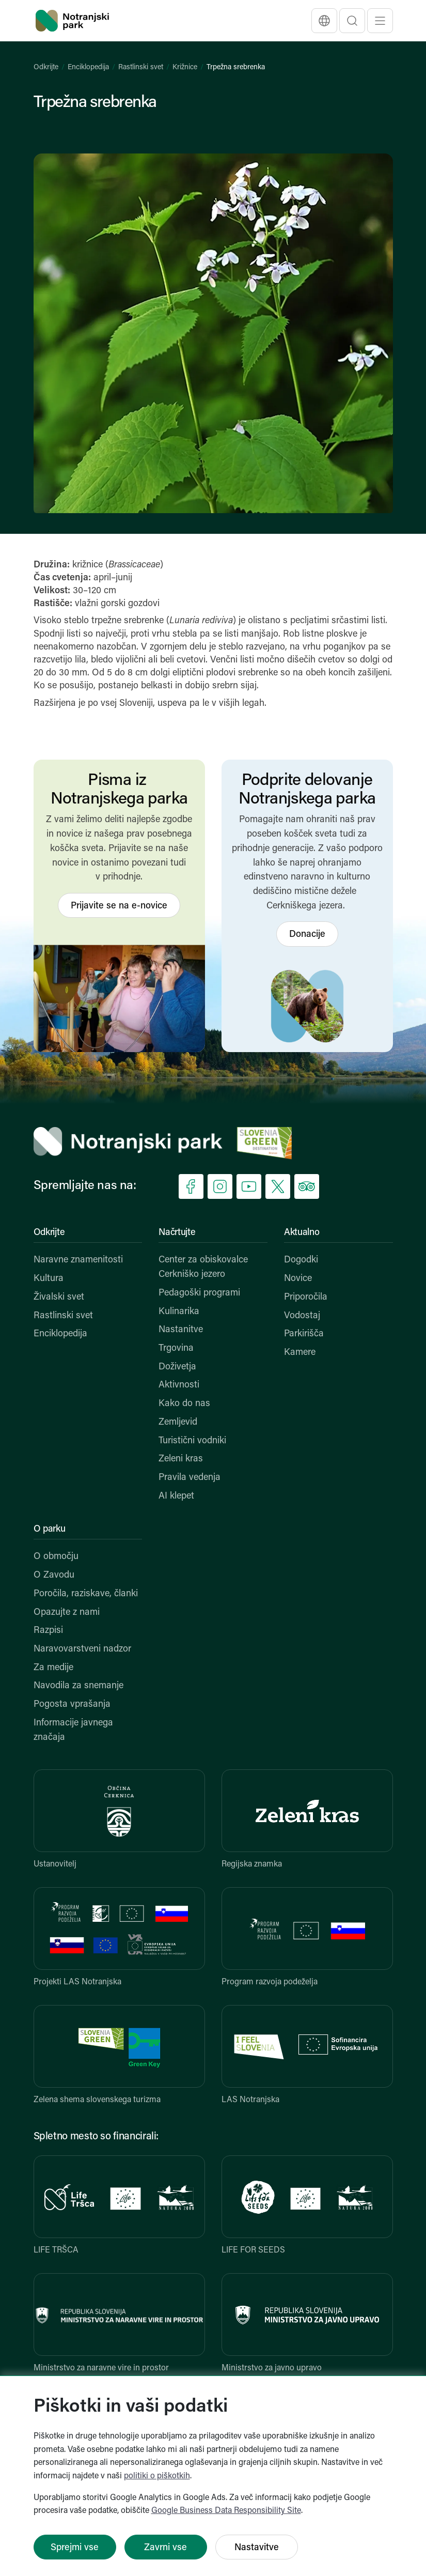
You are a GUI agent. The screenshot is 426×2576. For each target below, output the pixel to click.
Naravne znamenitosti (78, 1260)
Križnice (184, 67)
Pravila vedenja (189, 1478)
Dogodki (301, 1260)
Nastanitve (181, 1330)
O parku (50, 1529)
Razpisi (48, 1631)
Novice (298, 1279)
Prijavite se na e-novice (119, 906)
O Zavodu (54, 1575)
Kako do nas (184, 1404)
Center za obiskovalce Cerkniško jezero (203, 1267)
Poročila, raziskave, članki (86, 1594)
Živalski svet (59, 1297)
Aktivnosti (179, 1385)
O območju (56, 1557)
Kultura (49, 1279)
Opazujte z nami (67, 1612)
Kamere (299, 1353)
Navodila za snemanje (78, 1686)
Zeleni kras (181, 1459)
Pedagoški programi (199, 1293)
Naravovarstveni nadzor (82, 1649)
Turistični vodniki (192, 1441)
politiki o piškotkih (157, 2476)
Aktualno (302, 1233)
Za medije (53, 1668)
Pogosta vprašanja (72, 1704)
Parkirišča (304, 1334)
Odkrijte (46, 67)
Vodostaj (302, 1316)
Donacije (307, 934)
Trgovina (176, 1348)
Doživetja (177, 1367)
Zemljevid (178, 1422)
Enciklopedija (88, 67)
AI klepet (176, 1496)
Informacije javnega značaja (73, 1730)
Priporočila (305, 1297)
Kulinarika (179, 1312)
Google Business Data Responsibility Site (226, 2511)
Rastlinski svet (140, 67)
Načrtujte (177, 1233)
